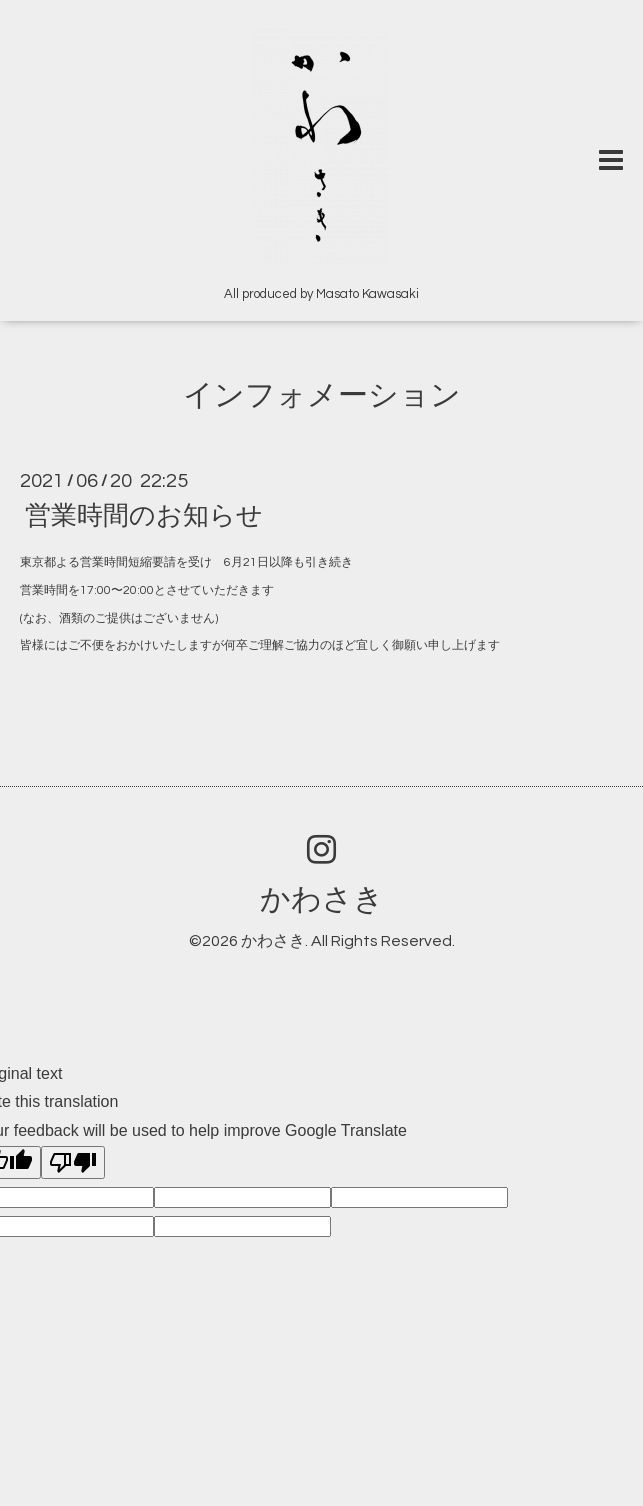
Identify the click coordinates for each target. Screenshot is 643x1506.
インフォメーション (322, 395)
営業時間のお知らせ (144, 516)
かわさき (322, 899)
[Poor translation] (73, 1162)
